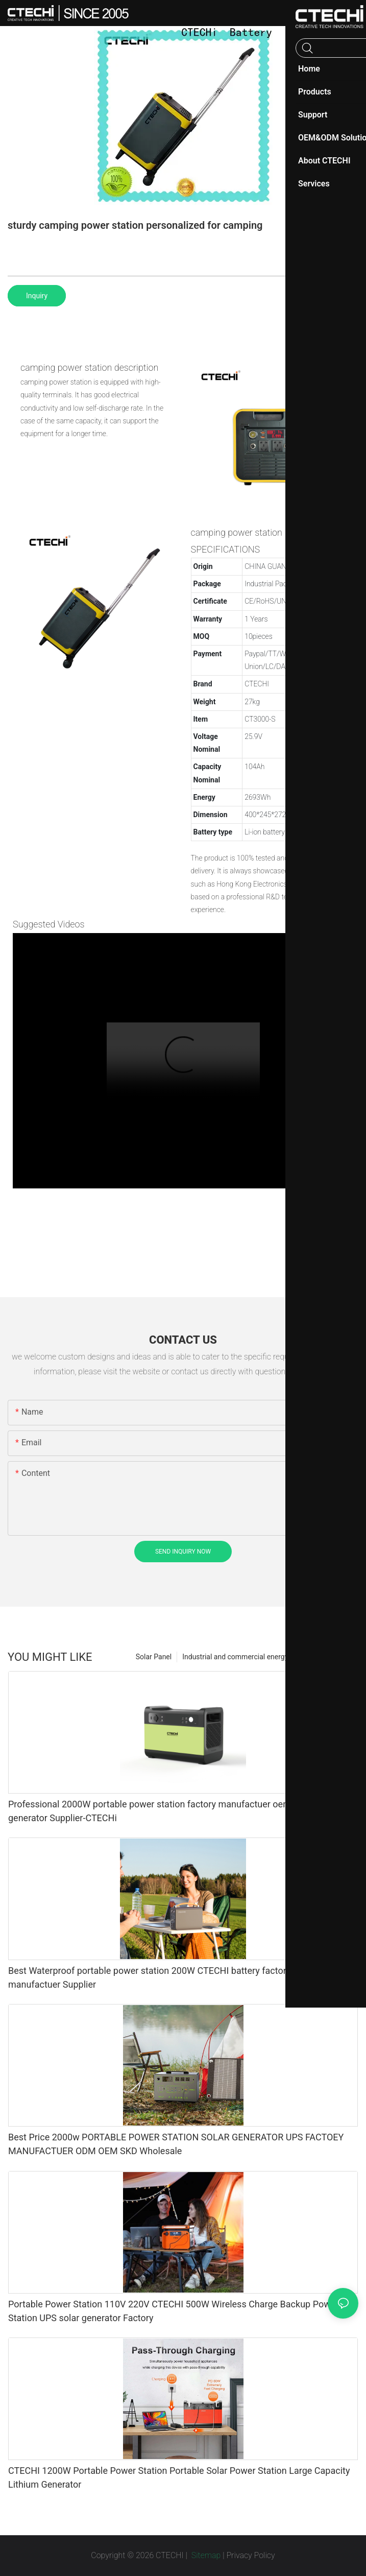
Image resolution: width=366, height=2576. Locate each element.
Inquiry (36, 296)
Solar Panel (154, 1657)
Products (339, 1657)
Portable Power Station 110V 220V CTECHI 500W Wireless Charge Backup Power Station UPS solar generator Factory (173, 2311)
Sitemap (205, 2555)
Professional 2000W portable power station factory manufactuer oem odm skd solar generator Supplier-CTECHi (179, 1811)
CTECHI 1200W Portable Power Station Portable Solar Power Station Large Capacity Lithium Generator (179, 2477)
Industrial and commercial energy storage (248, 1657)
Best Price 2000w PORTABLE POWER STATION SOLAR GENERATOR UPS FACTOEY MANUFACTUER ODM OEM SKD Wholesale (176, 2144)
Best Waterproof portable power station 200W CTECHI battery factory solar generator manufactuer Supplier (181, 1977)
